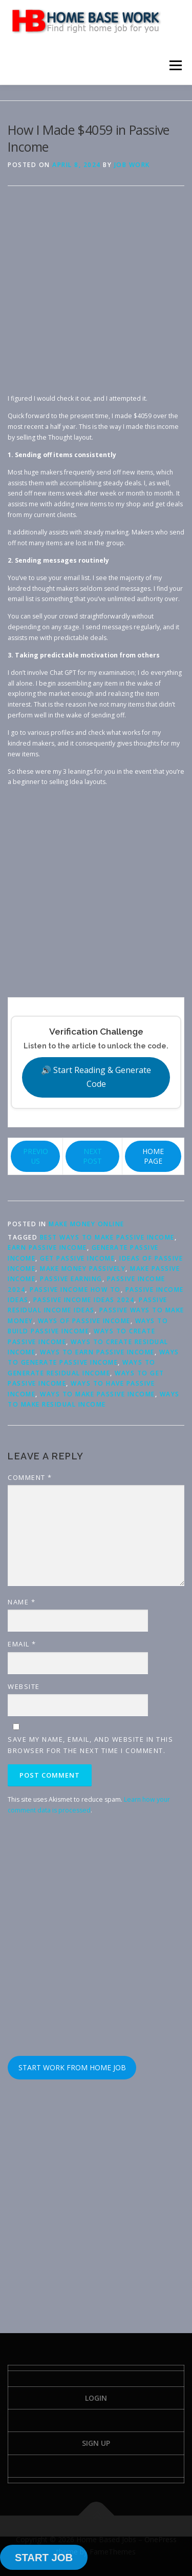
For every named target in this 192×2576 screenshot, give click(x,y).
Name (21, 1601)
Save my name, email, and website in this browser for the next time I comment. (90, 1745)
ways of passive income (84, 1320)
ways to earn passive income (97, 1352)
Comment (30, 1477)
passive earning (71, 1278)
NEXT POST (92, 1156)
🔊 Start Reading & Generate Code (96, 1076)
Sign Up (96, 2443)
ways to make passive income (97, 1394)
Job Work (132, 164)
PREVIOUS (35, 1156)
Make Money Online (86, 1224)
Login (96, 2398)
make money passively (82, 1268)
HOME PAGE (153, 1156)
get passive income (77, 1258)
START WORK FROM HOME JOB (72, 2067)
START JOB (44, 2557)
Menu (174, 65)
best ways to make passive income (107, 1237)
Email (22, 1643)
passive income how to (75, 1289)
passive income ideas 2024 (84, 1299)
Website (24, 1686)
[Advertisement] (96, 297)
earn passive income (47, 1247)
